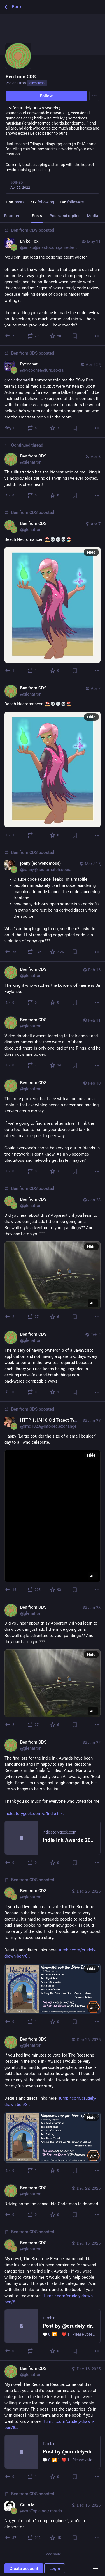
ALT (93, 1303)
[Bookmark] (74, 336)
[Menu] (94, 96)
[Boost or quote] (33, 336)
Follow (46, 95)
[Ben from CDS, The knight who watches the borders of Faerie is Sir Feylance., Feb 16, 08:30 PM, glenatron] (52, 987)
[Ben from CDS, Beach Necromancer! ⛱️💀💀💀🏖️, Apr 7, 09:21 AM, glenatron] (52, 762)
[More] (97, 336)
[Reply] (9, 670)
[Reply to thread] (9, 336)
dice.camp (37, 83)
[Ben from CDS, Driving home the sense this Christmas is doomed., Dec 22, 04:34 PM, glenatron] (52, 2202)
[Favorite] (55, 336)
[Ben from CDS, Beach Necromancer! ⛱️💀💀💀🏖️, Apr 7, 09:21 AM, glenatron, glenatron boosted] (52, 592)
